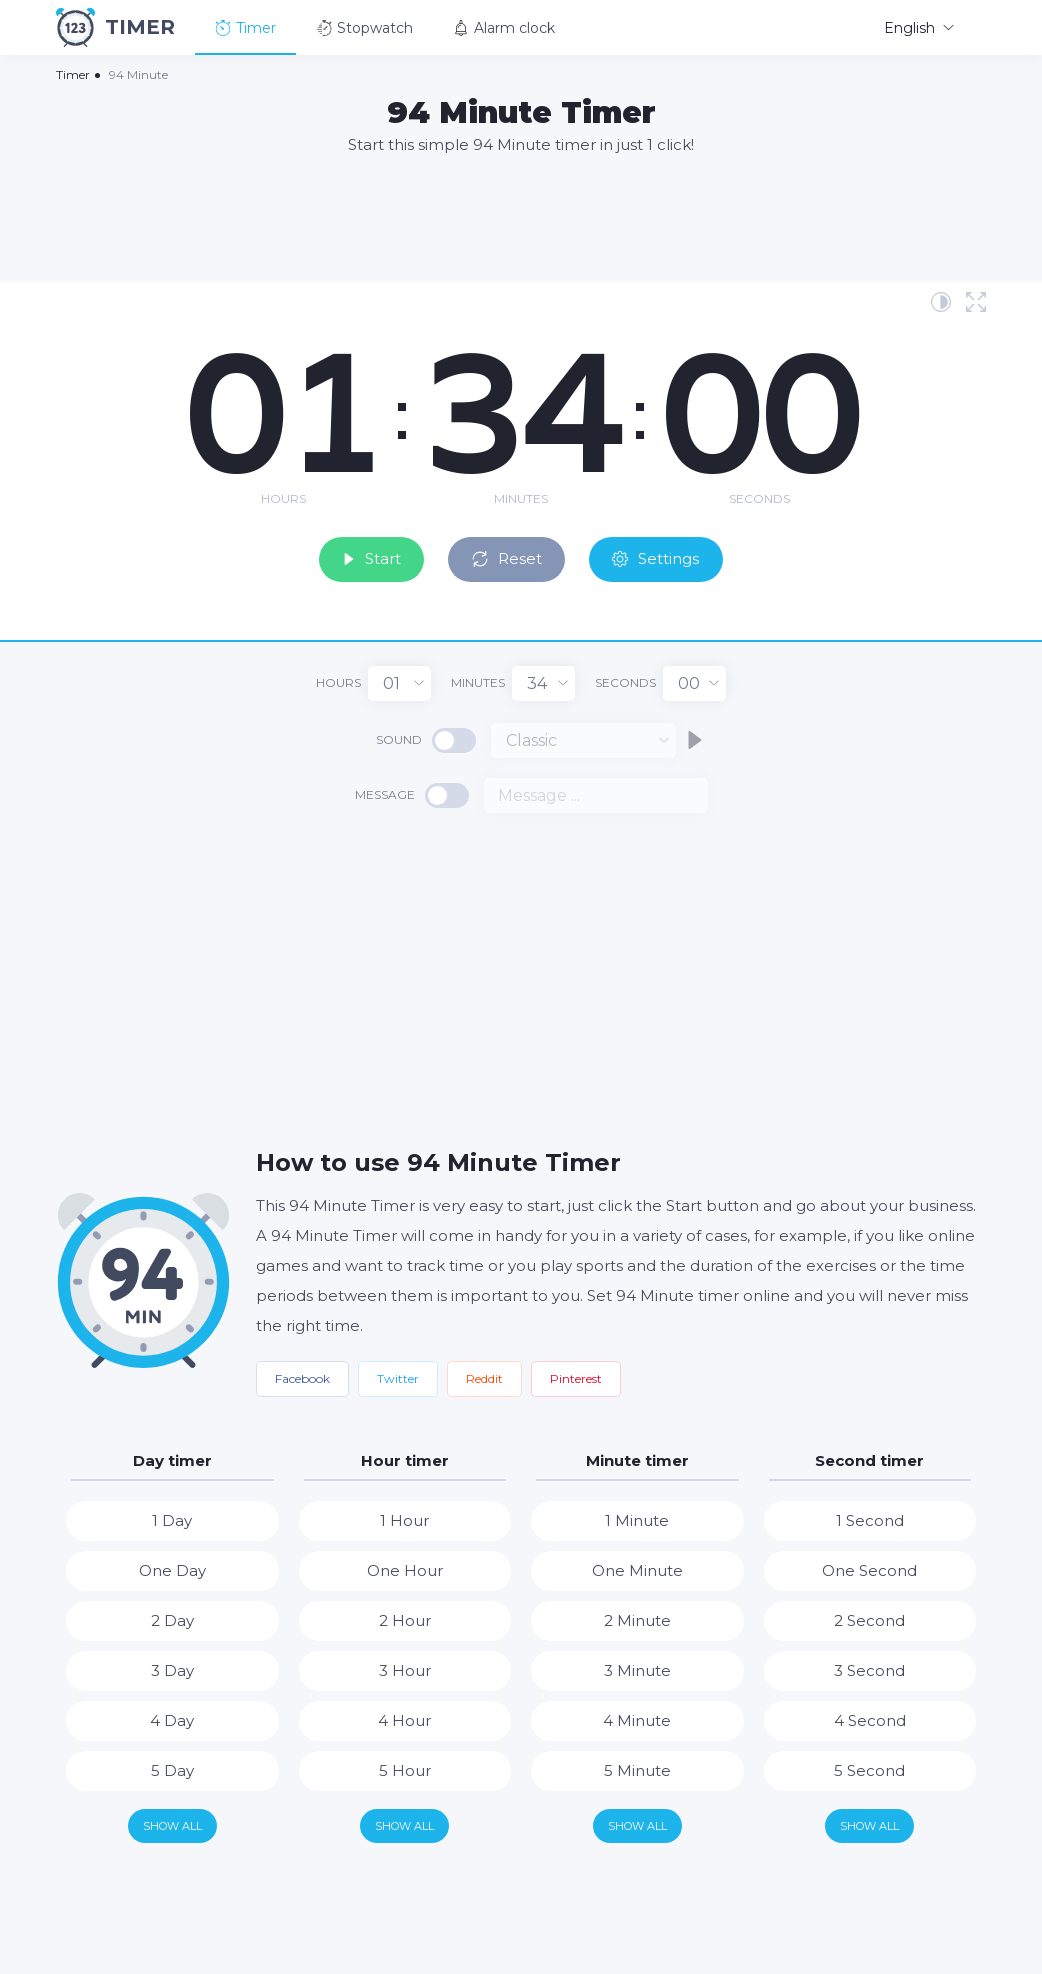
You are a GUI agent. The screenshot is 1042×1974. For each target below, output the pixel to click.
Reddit (484, 1375)
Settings (672, 554)
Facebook (302, 1375)
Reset (510, 554)
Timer (245, 28)
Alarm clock (504, 28)
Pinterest (576, 1375)
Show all (172, 1823)
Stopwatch (364, 28)
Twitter (398, 1375)
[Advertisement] (521, 217)
